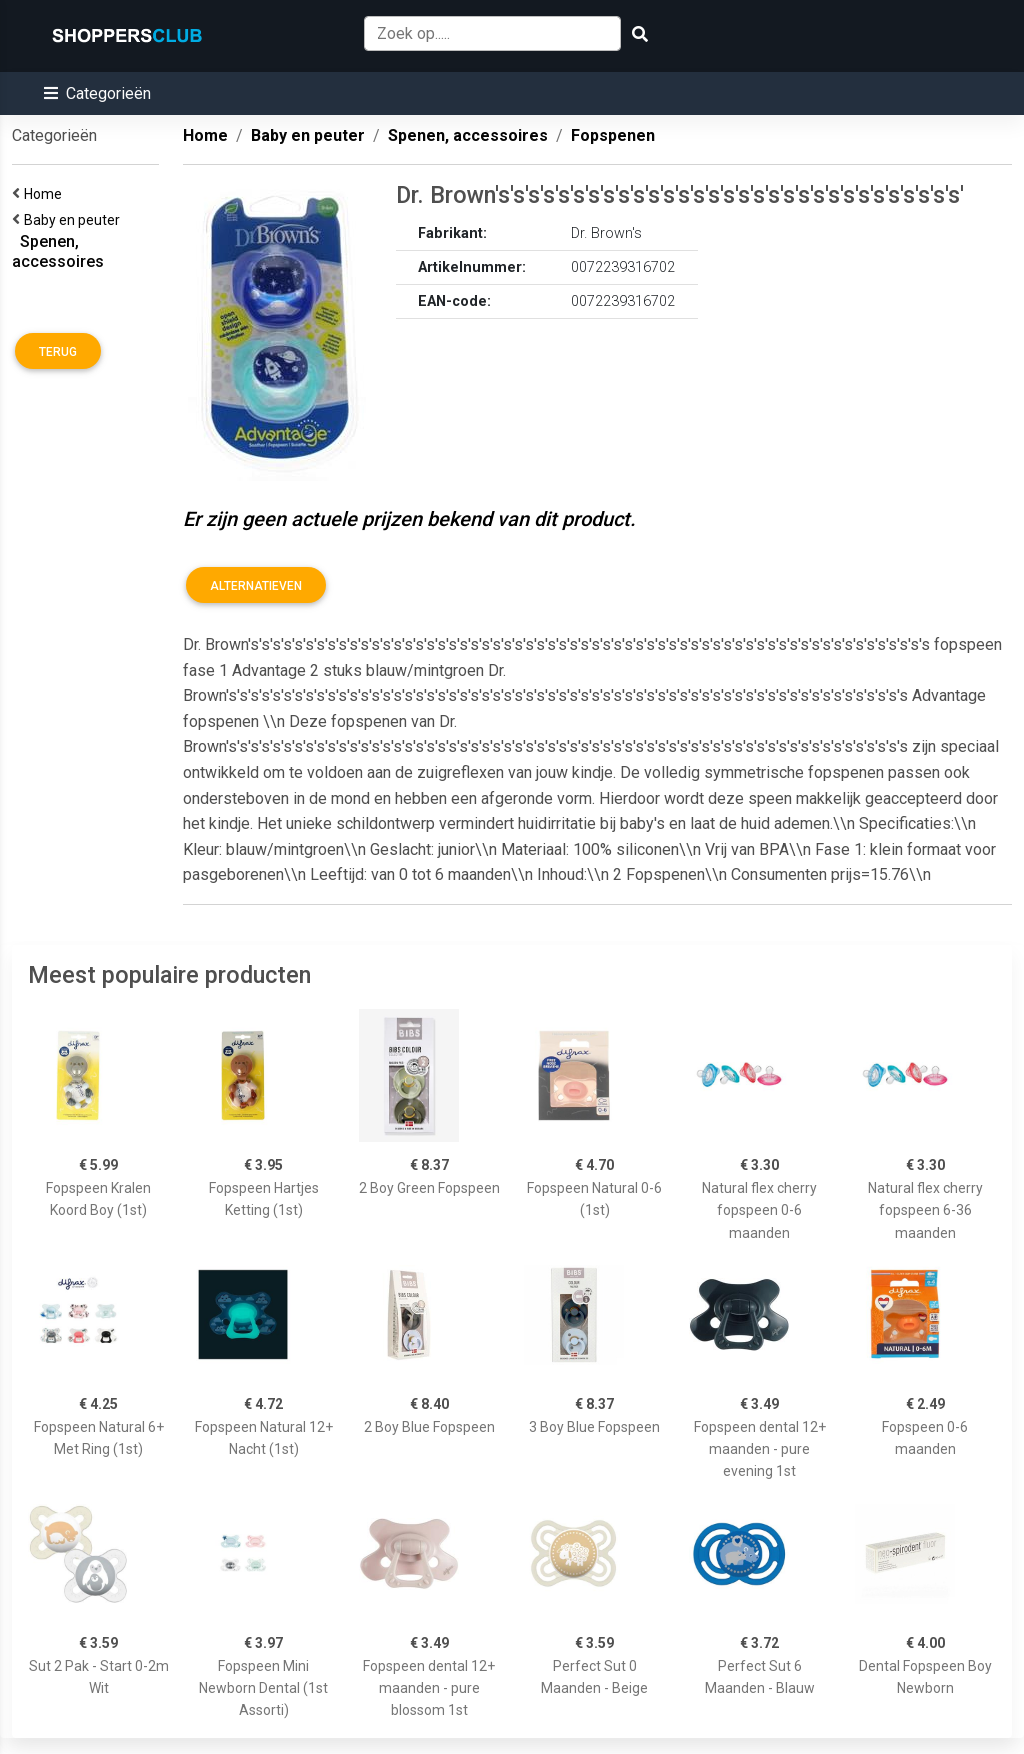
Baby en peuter (75, 220)
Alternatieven (256, 586)
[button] (97, 93)
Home (46, 194)
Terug (58, 352)
